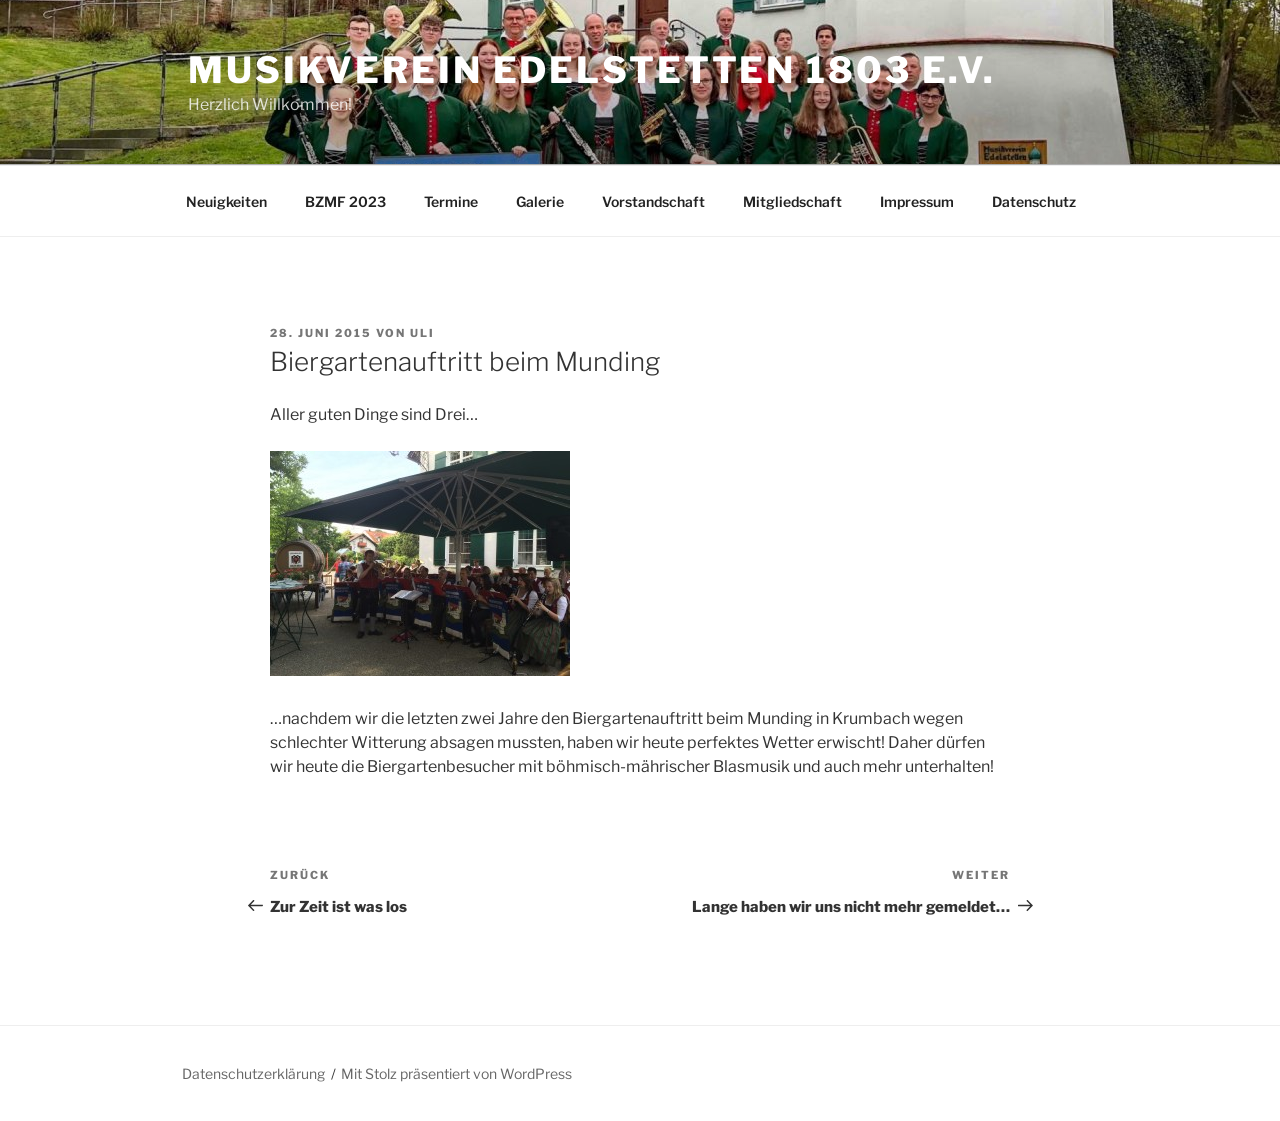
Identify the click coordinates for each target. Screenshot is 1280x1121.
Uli (422, 333)
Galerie (540, 201)
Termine (451, 201)
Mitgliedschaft (792, 201)
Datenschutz (1034, 201)
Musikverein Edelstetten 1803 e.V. (592, 70)
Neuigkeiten (226, 201)
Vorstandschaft (653, 201)
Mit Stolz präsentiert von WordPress (456, 1073)
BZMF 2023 (345, 201)
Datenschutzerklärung (253, 1073)
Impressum (917, 201)
